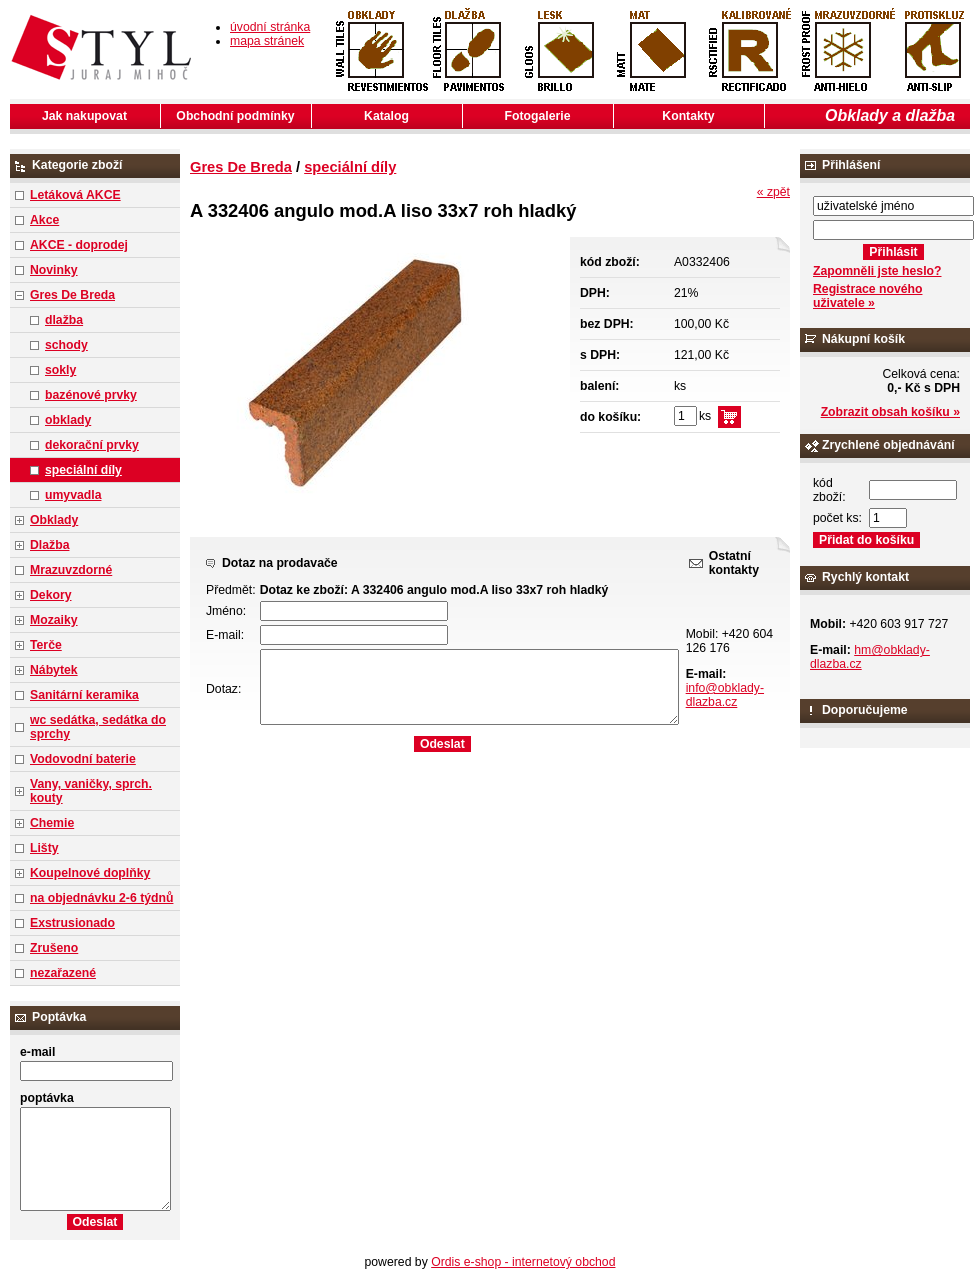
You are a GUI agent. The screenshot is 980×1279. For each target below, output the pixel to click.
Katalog (386, 116)
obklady (68, 420)
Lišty (44, 848)
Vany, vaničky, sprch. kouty (91, 791)
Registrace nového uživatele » (867, 296)
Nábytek (54, 670)
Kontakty (688, 116)
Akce (44, 220)
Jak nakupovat (84, 116)
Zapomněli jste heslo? (877, 271)
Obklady (54, 520)
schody (66, 345)
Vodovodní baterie (83, 759)
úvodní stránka (270, 27)
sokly (60, 370)
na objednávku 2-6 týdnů (101, 898)
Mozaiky (54, 620)
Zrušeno (54, 948)
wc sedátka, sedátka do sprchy (98, 727)
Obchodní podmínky (235, 116)
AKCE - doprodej (79, 245)
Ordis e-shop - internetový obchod (523, 1262)
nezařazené (63, 973)
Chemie (52, 823)
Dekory (50, 595)
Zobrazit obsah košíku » (890, 412)
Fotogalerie (538, 116)
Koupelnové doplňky (90, 873)
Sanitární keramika (84, 695)
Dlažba (49, 545)
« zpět (773, 192)
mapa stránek (267, 41)
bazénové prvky (91, 395)
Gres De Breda (72, 295)
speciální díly (83, 470)
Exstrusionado (72, 923)
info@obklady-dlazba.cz (725, 695)
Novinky (54, 270)
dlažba (64, 320)
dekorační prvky (92, 445)
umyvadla (73, 495)
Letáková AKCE (75, 195)
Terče (46, 645)
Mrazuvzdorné (71, 570)
